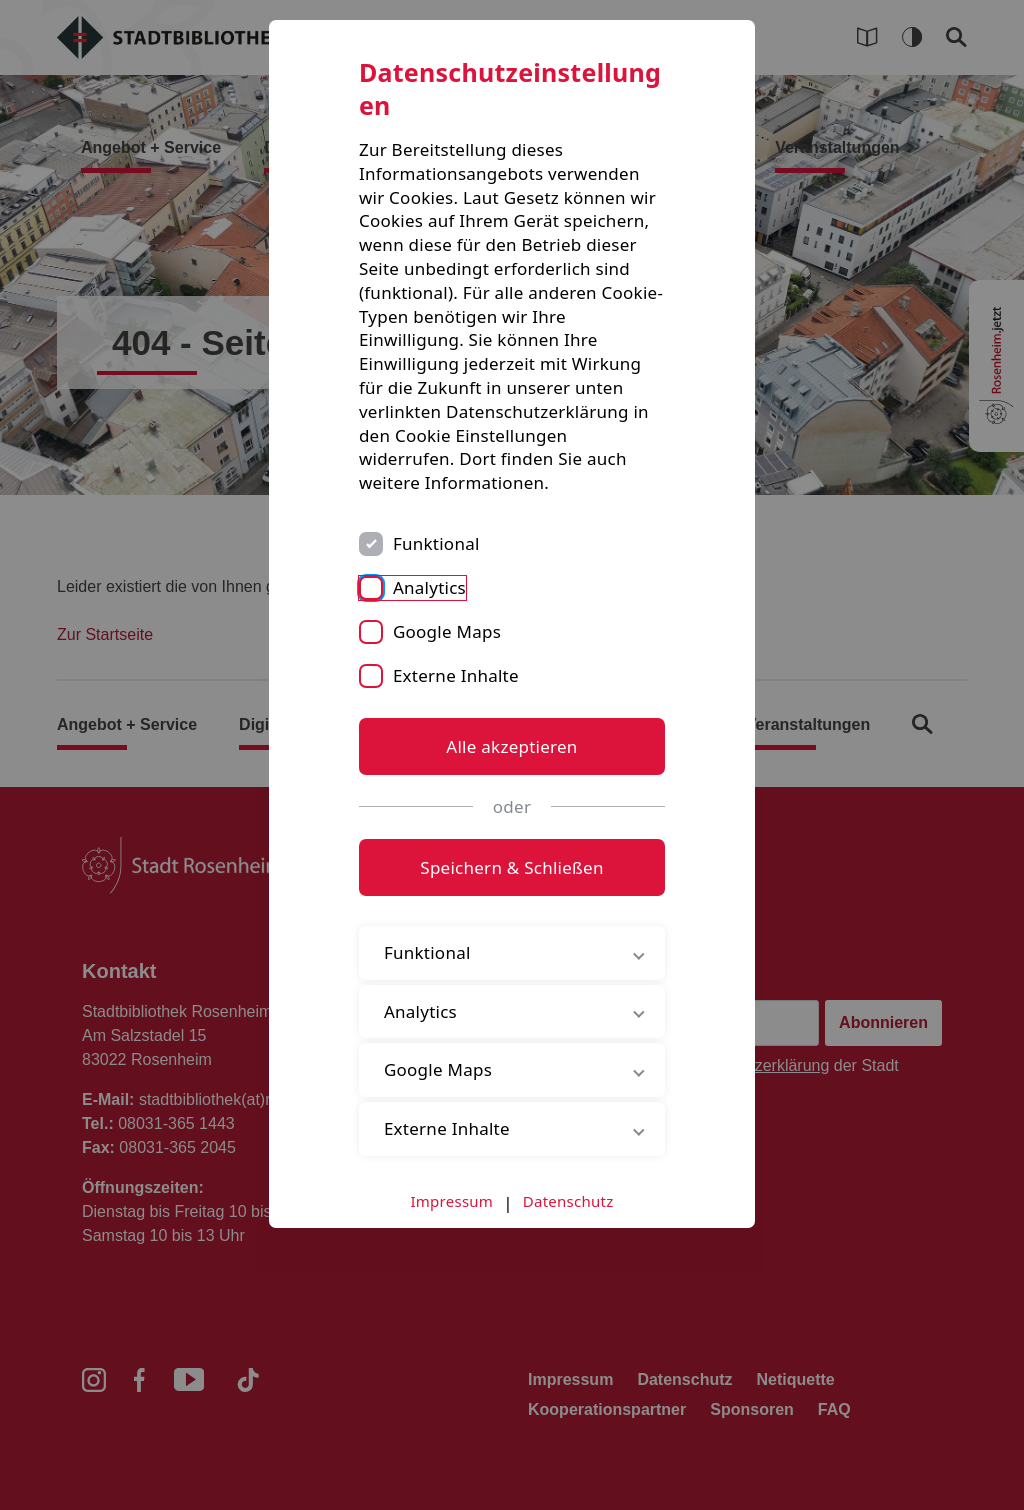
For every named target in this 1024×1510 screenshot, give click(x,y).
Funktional (436, 543)
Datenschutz (568, 1201)
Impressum (452, 1201)
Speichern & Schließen (511, 867)
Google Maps (447, 631)
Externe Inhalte (456, 675)
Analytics (429, 587)
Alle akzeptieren (511, 746)
